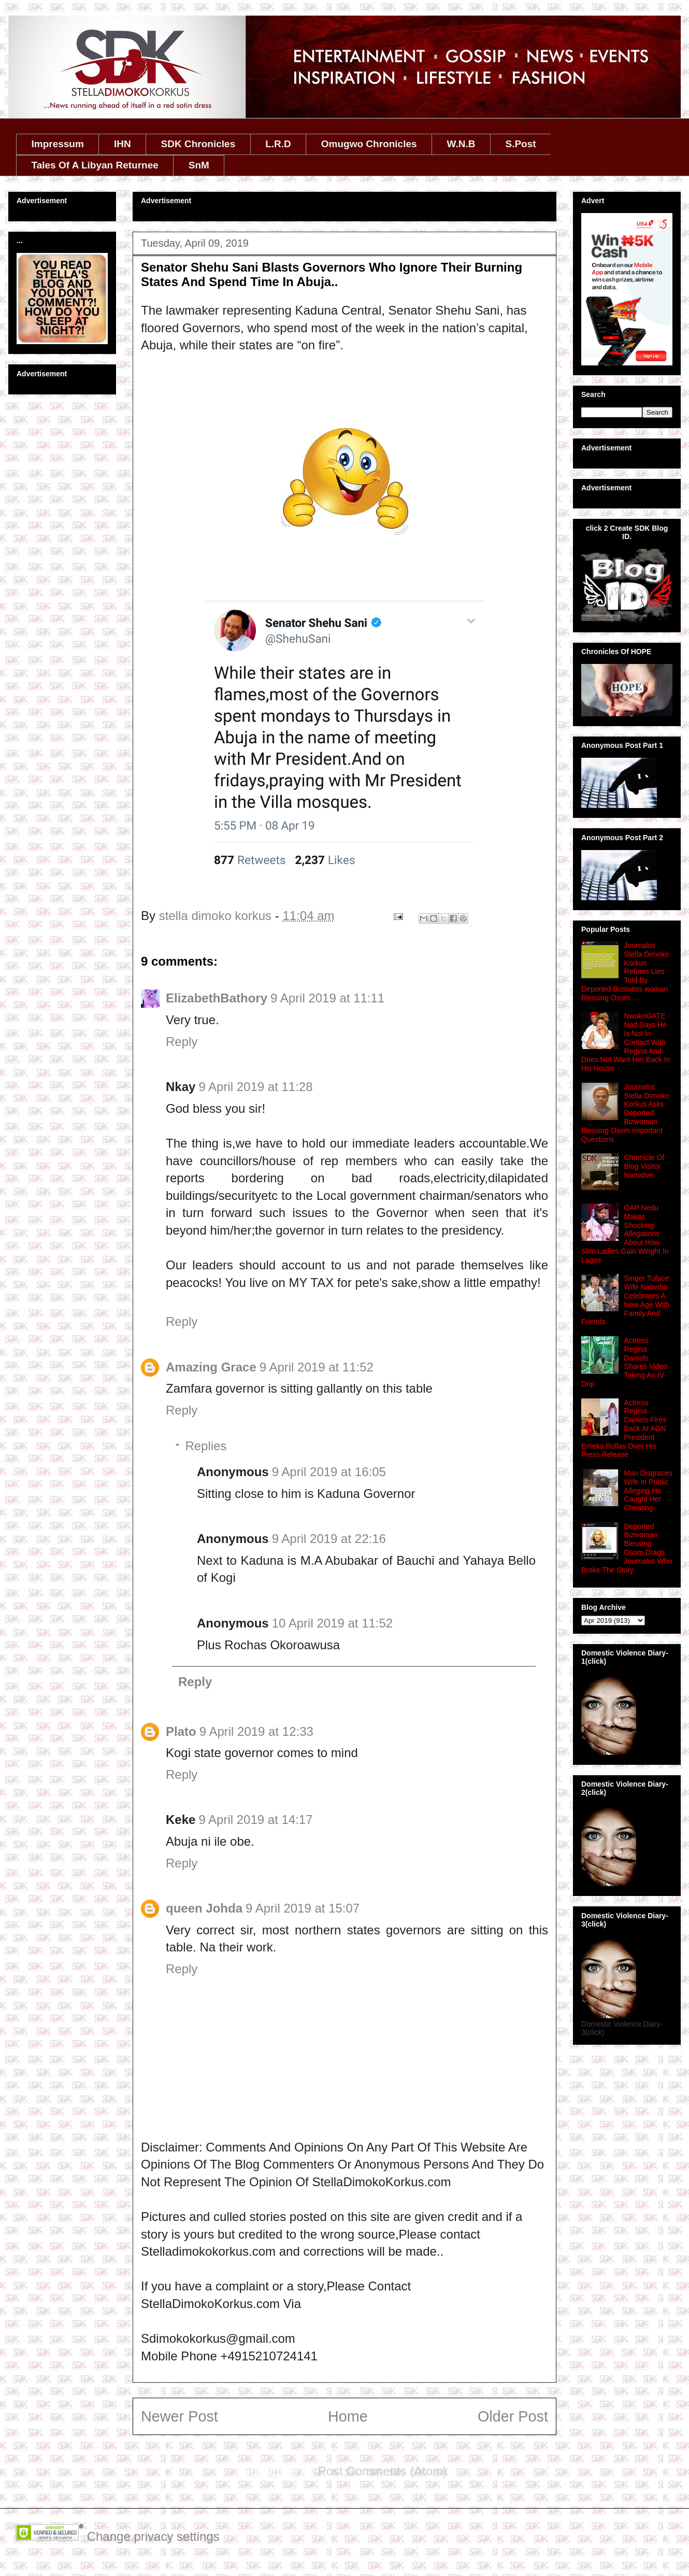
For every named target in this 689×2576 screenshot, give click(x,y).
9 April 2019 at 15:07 (303, 1908)
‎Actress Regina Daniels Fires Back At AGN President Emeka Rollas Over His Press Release (623, 1428)
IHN (122, 143)
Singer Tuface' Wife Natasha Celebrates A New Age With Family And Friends (625, 1300)
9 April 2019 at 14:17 (255, 1820)
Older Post (513, 2416)
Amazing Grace (211, 1367)
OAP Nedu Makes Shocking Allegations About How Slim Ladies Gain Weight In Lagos (625, 1234)
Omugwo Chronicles (369, 143)
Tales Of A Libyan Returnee (95, 165)
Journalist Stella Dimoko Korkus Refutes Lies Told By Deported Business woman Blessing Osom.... (625, 971)
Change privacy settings (153, 2536)
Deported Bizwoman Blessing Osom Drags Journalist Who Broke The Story (626, 1548)
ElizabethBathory (216, 998)
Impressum (58, 143)
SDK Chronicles (198, 143)
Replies (205, 1446)
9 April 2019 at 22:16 (329, 1539)
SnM (199, 165)
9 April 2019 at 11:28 (255, 1087)
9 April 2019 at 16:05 (329, 1472)
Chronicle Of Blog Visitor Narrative (644, 1166)
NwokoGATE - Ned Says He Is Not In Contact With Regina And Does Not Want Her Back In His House (625, 1042)
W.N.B (461, 143)
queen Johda (204, 1908)
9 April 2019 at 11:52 (317, 1367)
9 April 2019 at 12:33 (256, 1731)
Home (348, 2416)
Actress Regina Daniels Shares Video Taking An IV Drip (624, 1362)
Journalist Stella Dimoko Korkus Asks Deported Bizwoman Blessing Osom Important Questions (625, 1113)
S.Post (520, 143)
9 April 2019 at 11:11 (327, 998)
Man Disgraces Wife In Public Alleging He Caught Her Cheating (648, 1490)
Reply (181, 1042)
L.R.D (278, 143)
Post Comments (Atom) (382, 2471)
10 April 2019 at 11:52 (332, 1623)
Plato (181, 1731)
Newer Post (179, 2416)
